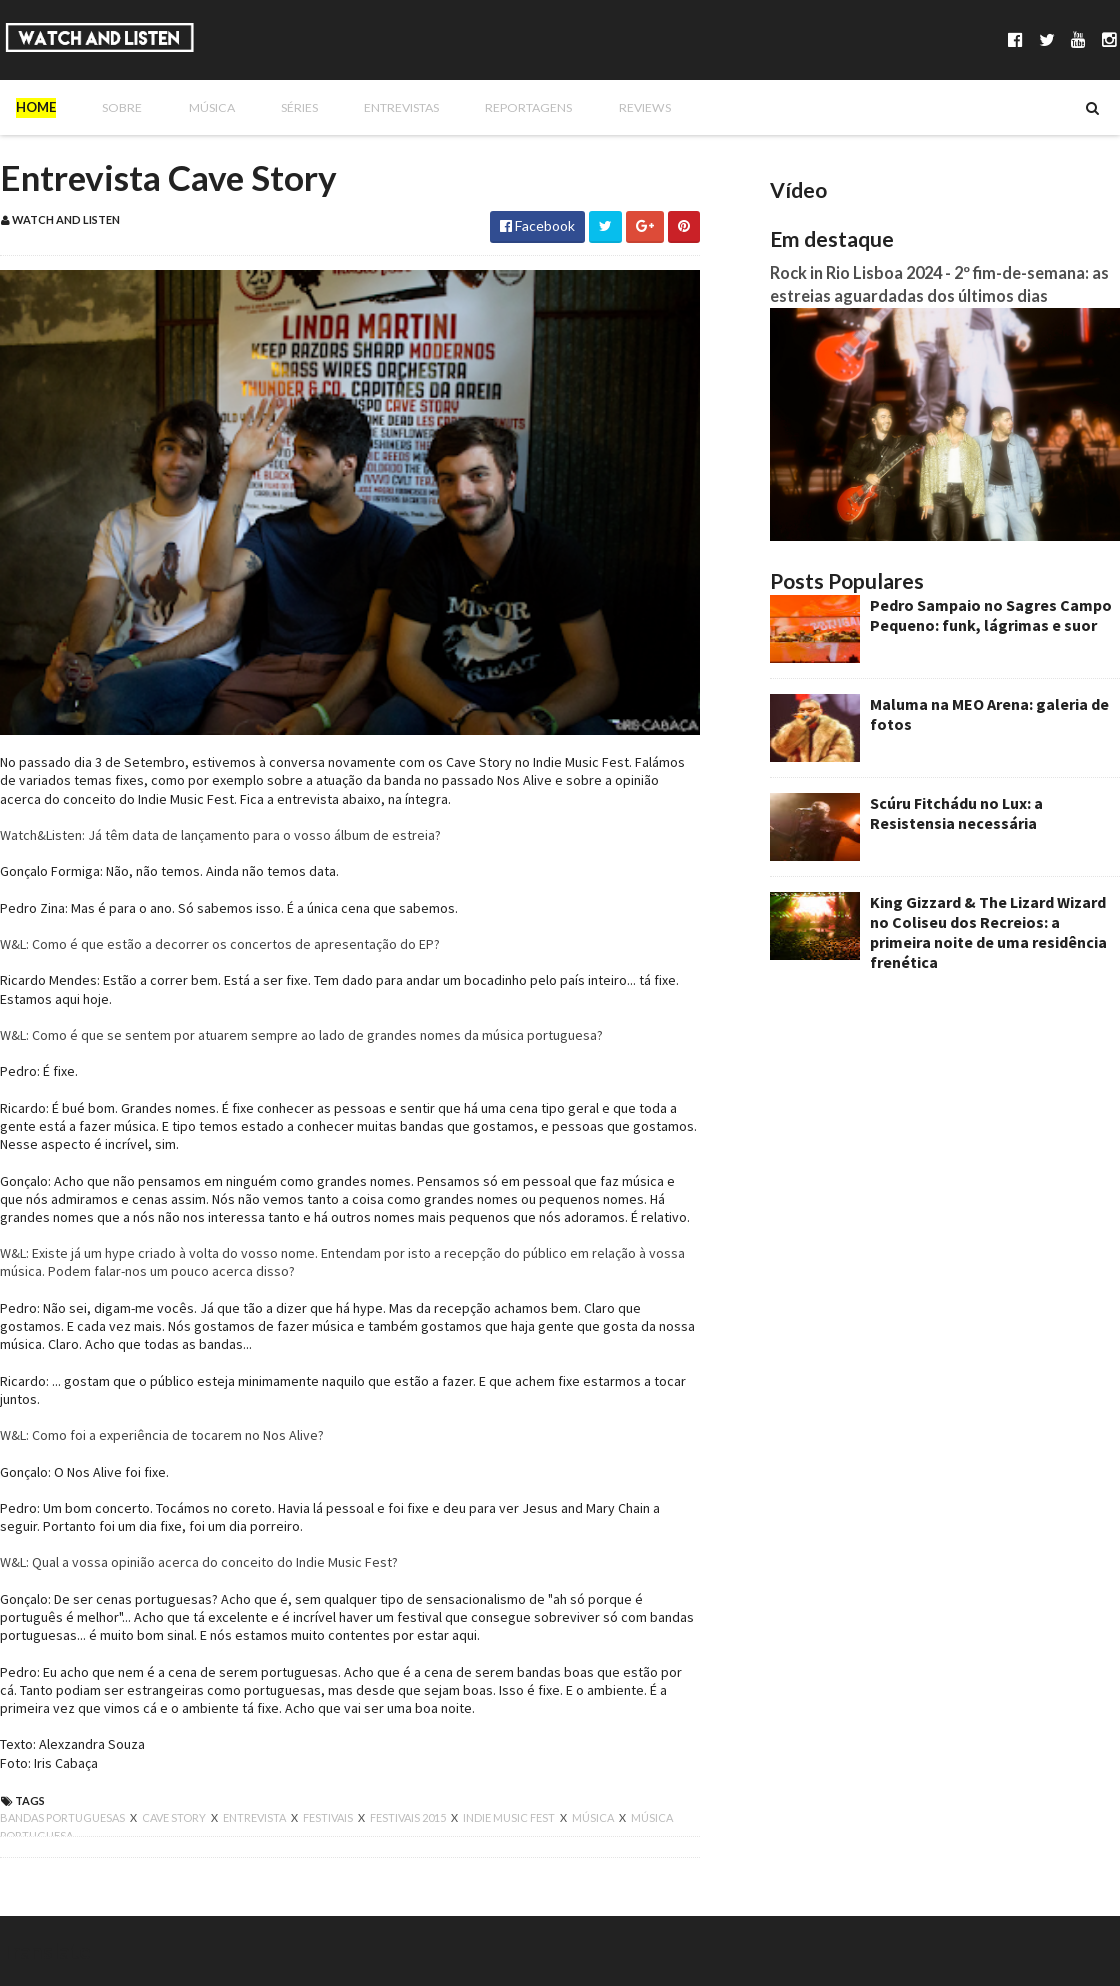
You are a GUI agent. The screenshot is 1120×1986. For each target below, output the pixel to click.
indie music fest (510, 1817)
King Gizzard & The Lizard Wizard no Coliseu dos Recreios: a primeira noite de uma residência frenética (988, 932)
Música (190, 107)
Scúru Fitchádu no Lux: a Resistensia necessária (956, 813)
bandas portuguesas (63, 1817)
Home (36, 107)
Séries (269, 107)
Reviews (600, 107)
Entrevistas (367, 107)
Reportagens (491, 107)
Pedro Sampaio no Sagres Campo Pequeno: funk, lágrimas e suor (991, 615)
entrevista (255, 1817)
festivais (329, 1817)
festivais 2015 (409, 1817)
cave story (175, 1817)
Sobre (110, 107)
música (594, 1817)
